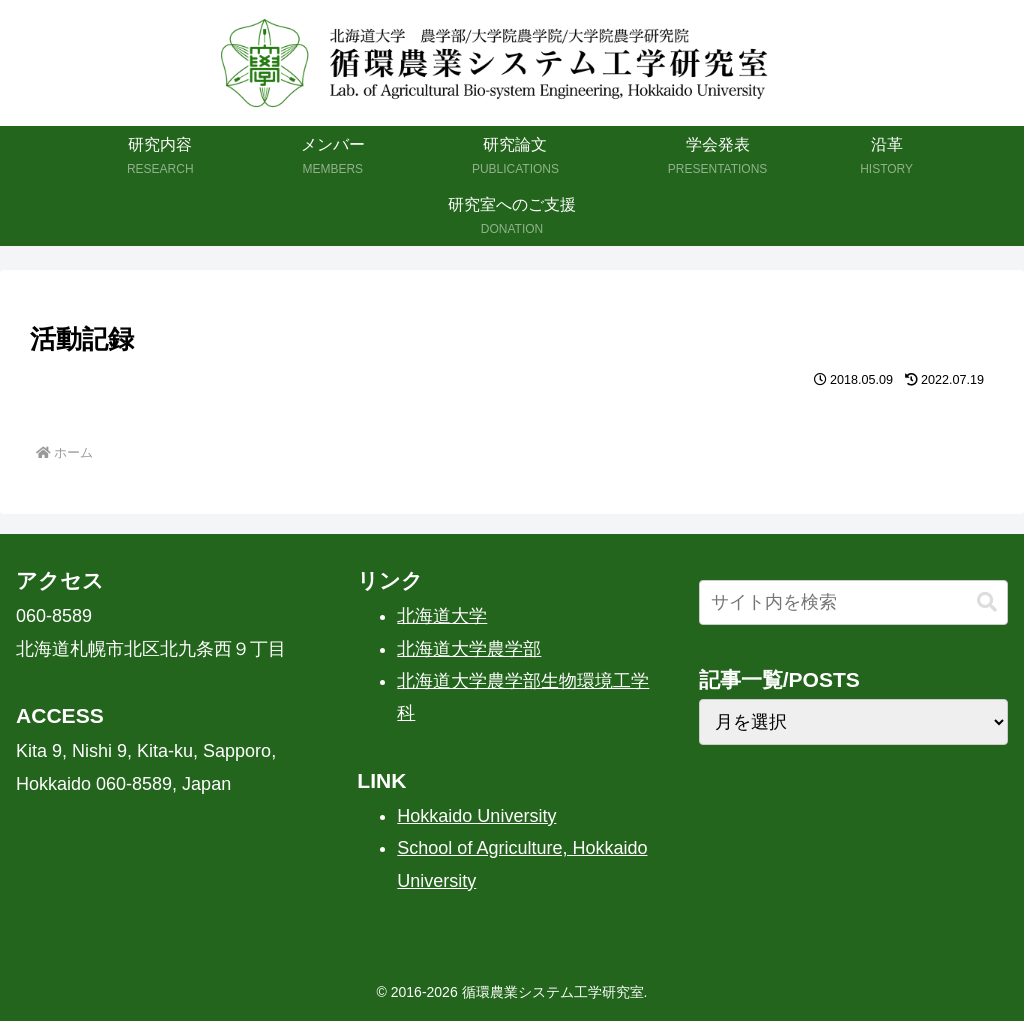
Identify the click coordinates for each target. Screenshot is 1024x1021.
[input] (853, 602)
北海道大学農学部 (469, 649)
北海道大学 (442, 616)
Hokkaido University (476, 816)
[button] (987, 602)
